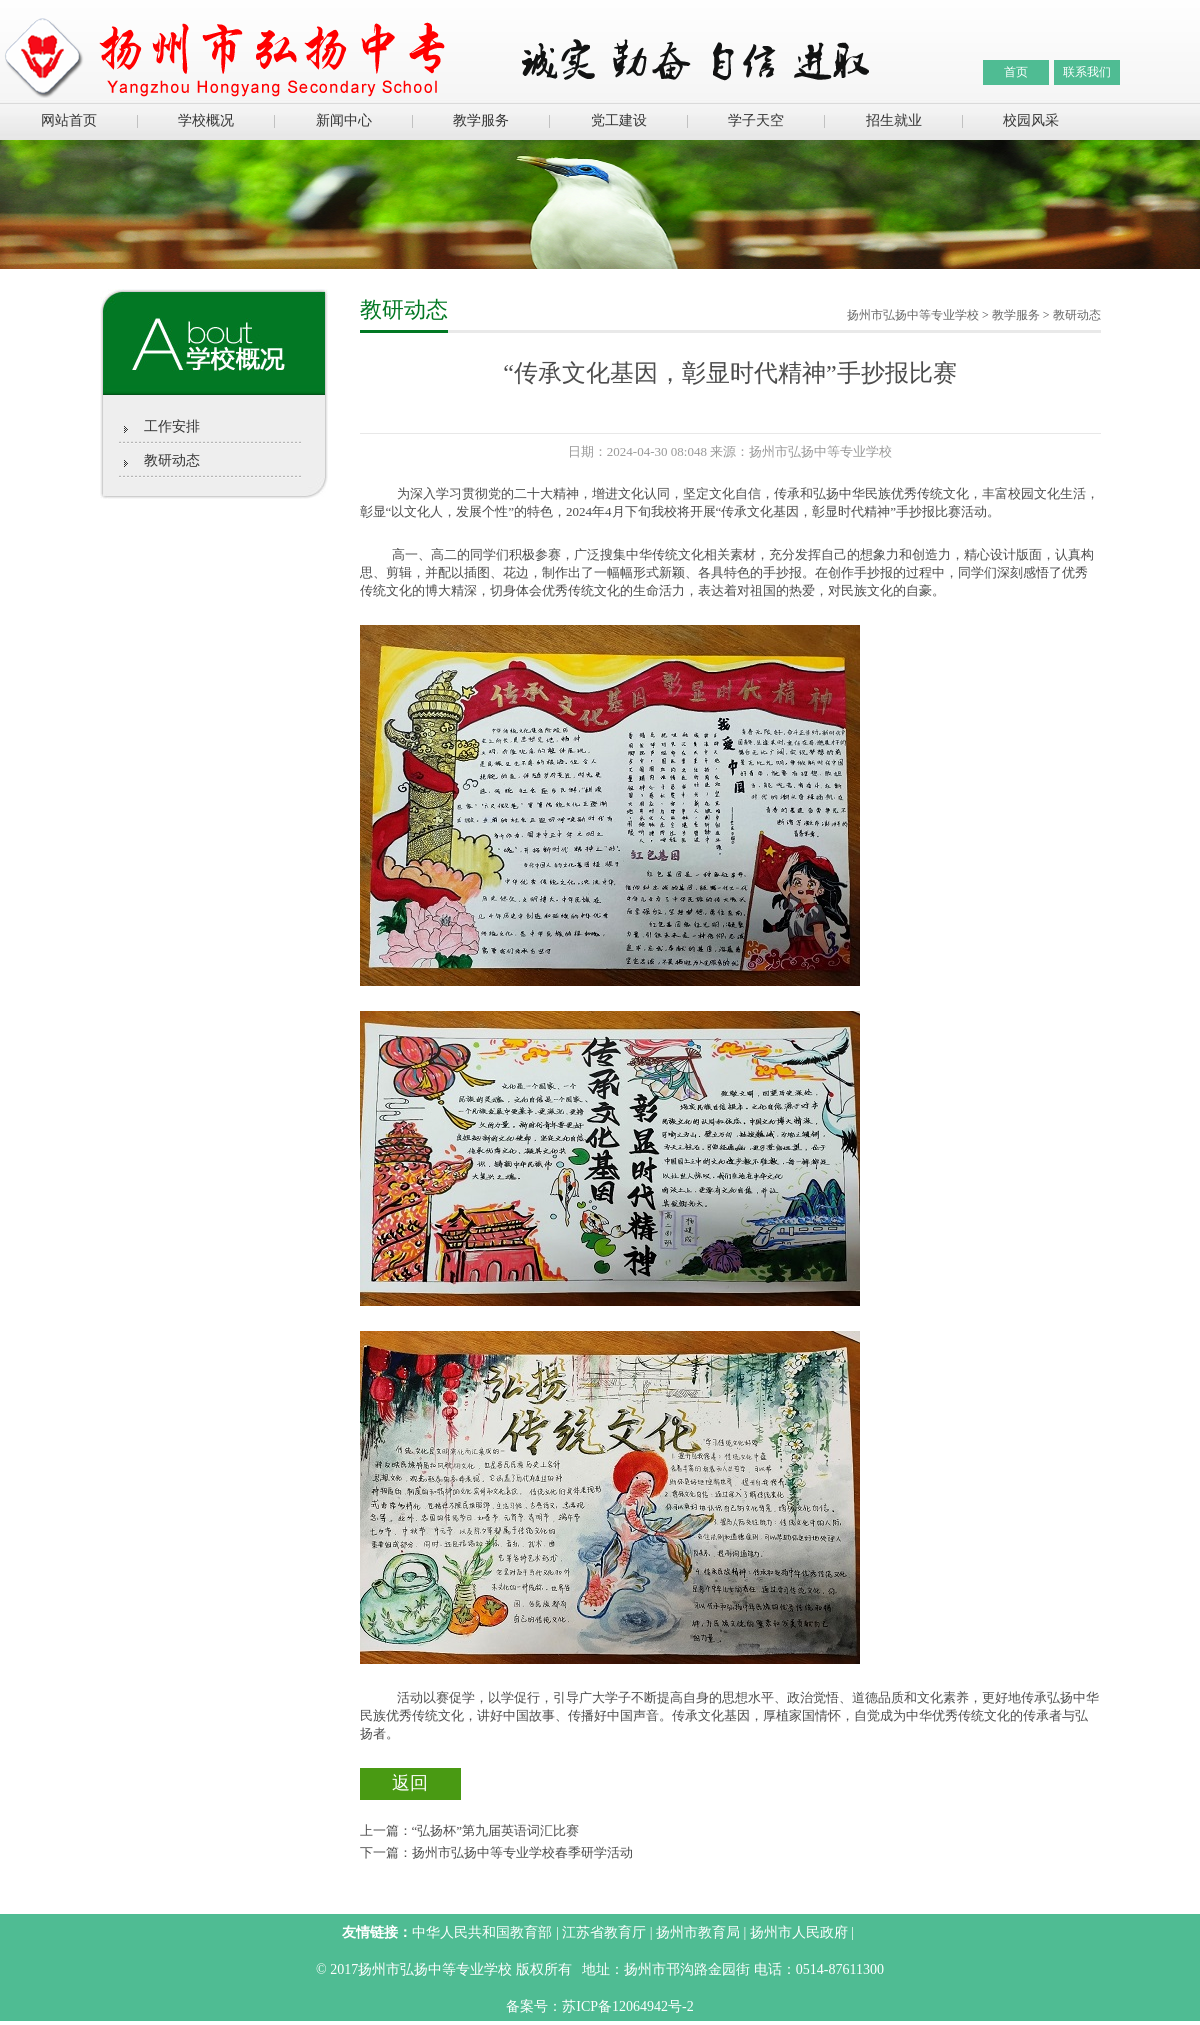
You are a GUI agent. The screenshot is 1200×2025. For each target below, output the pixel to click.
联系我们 (1087, 72)
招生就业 (894, 120)
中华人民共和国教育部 (482, 1932)
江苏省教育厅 (604, 1932)
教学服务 (481, 120)
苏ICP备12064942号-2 (627, 2006)
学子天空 (756, 120)
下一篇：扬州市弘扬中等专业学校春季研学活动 (496, 1852)
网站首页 (69, 120)
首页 (1016, 72)
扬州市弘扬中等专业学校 (913, 315)
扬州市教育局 (698, 1932)
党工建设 (619, 120)
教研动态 (172, 460)
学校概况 (206, 120)
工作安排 (172, 426)
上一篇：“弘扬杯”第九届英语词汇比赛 (470, 1830)
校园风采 (1031, 120)
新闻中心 (344, 120)
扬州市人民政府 (799, 1932)
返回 (410, 1783)
